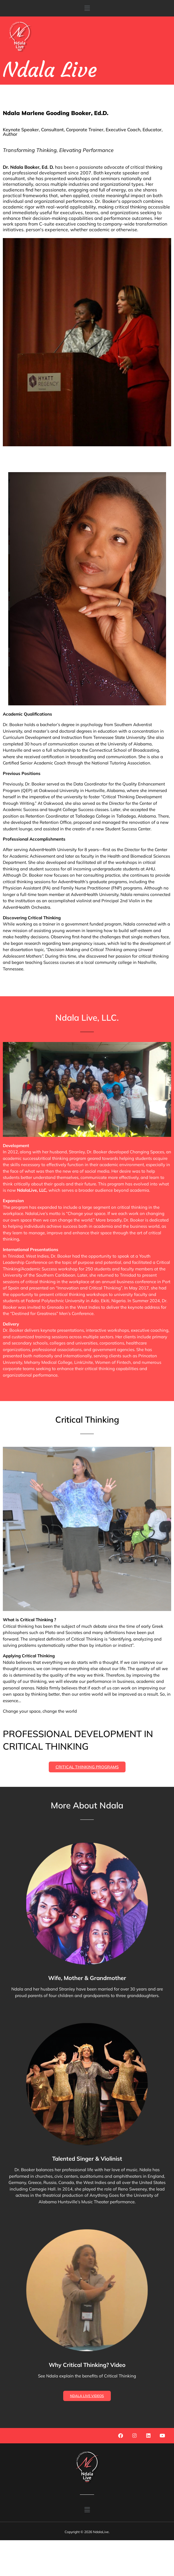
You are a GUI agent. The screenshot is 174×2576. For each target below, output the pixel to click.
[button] (87, 8)
